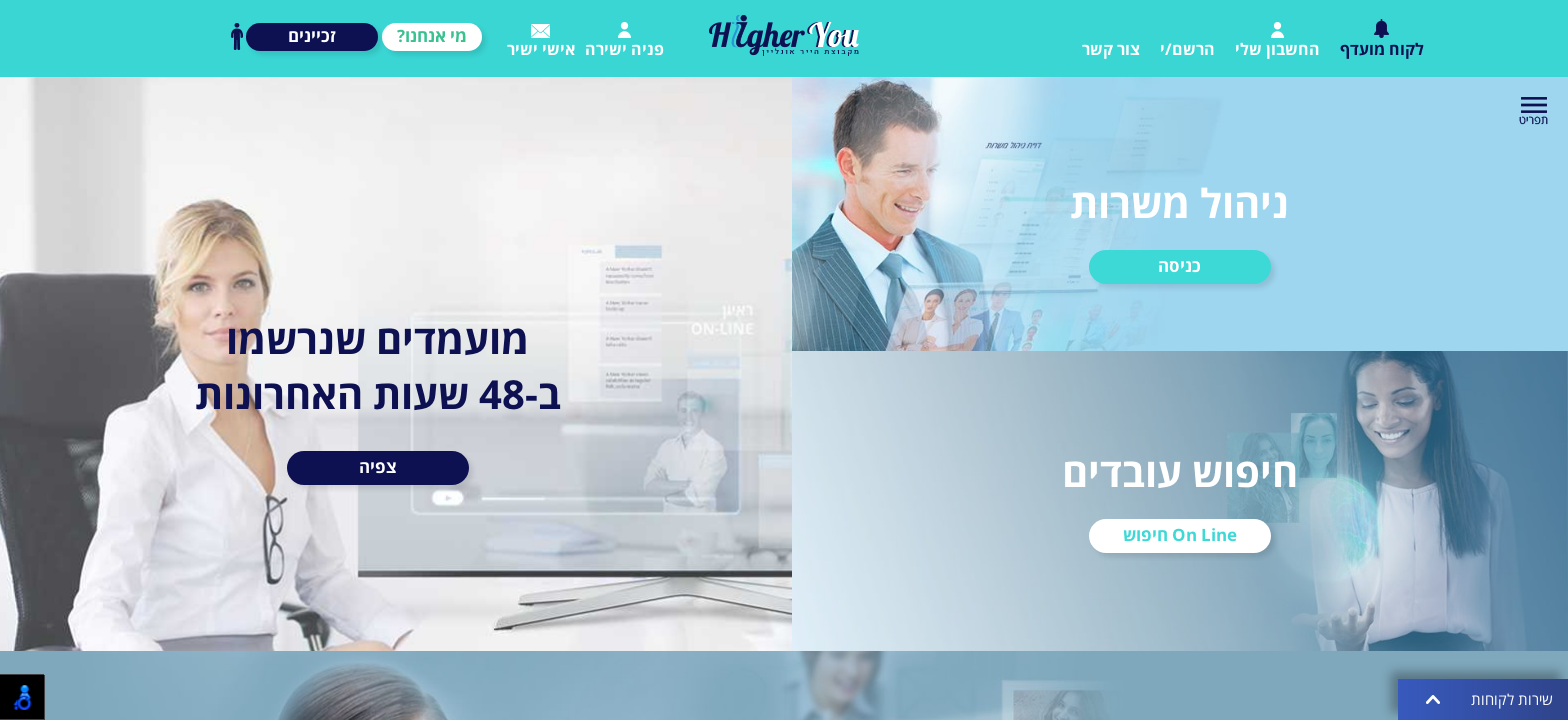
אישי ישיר (541, 42)
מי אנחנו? (432, 35)
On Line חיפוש (1180, 534)
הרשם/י (1187, 49)
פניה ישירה (624, 41)
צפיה (378, 466)
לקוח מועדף (1382, 39)
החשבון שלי (1277, 41)
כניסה (1179, 265)
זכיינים (312, 35)
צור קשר (1111, 49)
